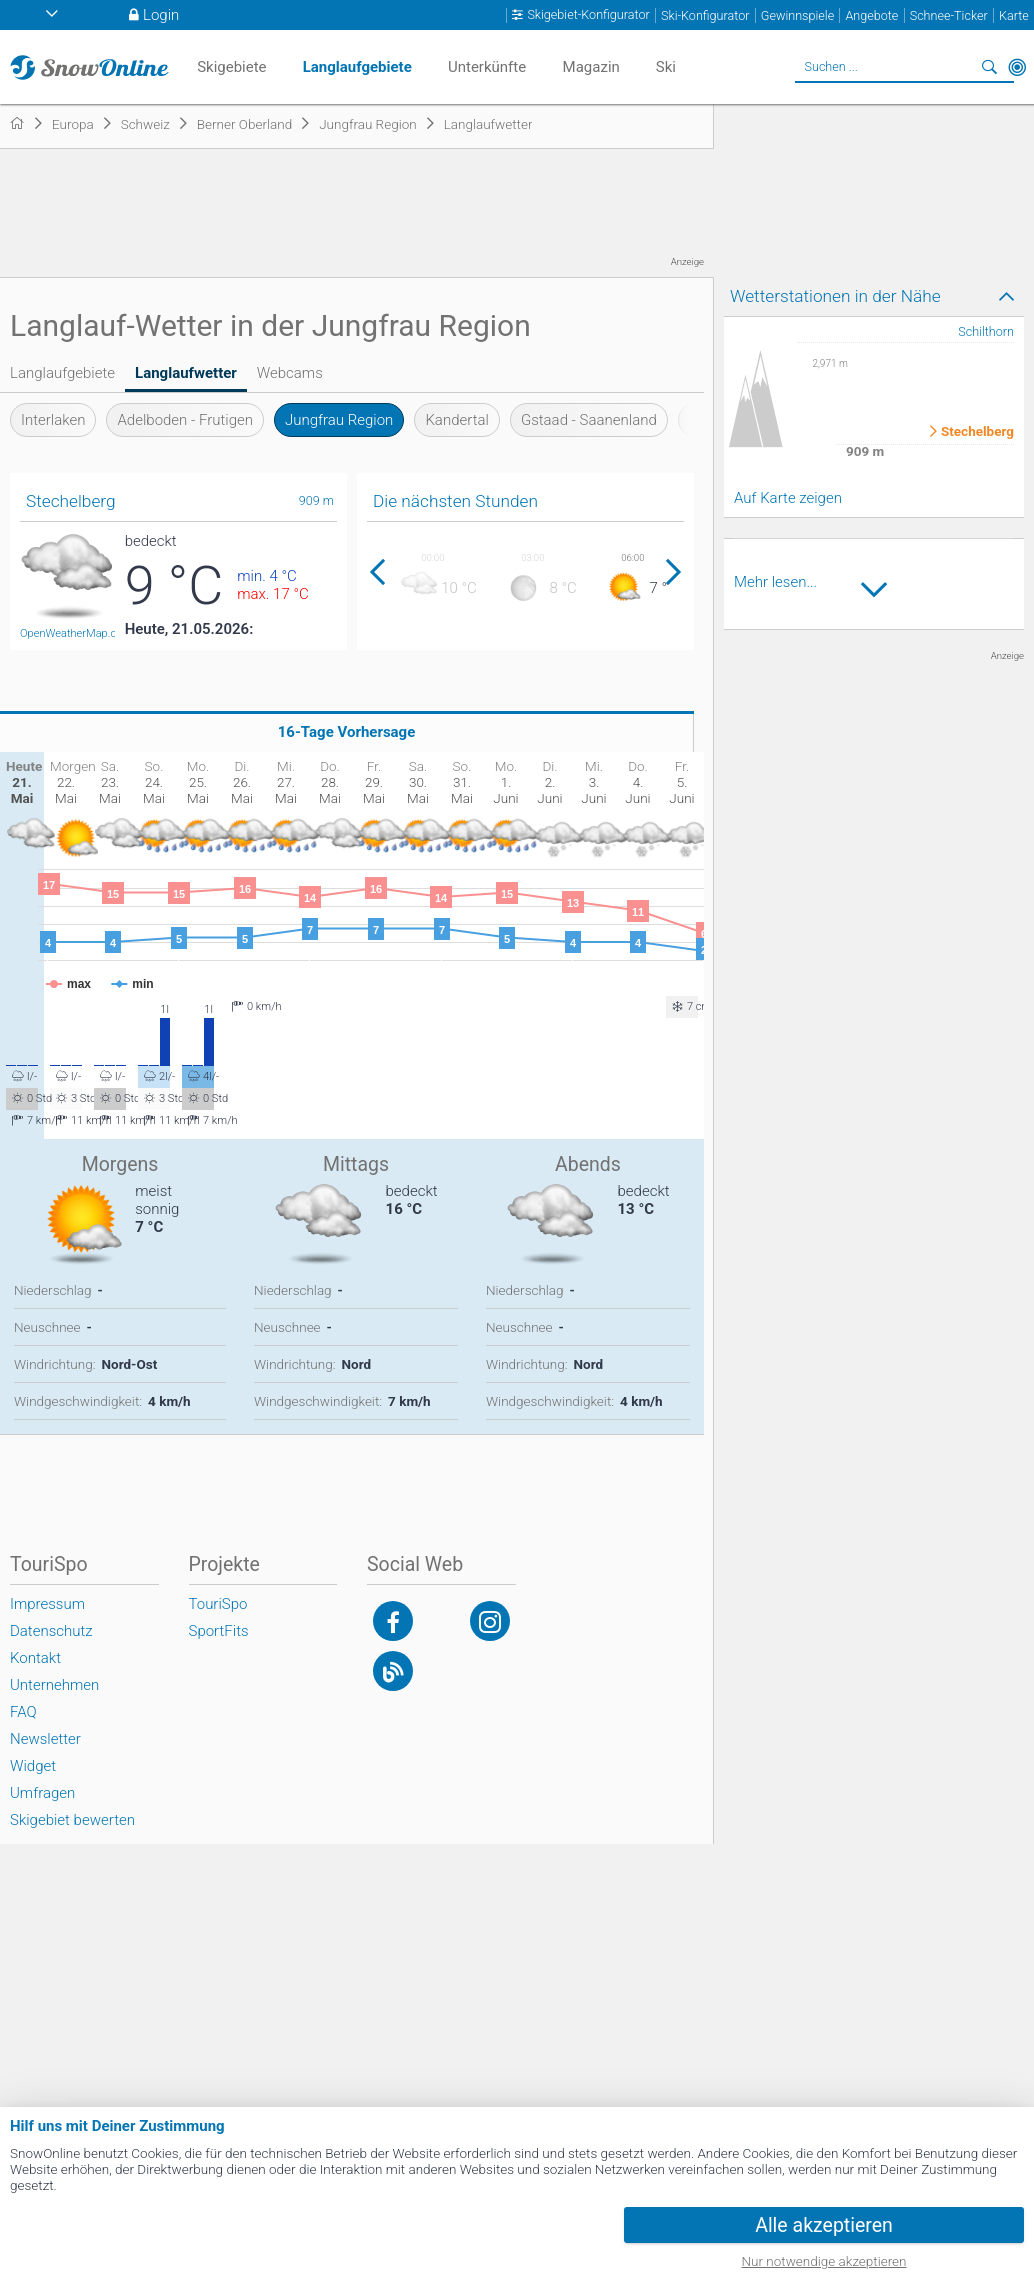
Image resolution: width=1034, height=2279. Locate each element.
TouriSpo (218, 1604)
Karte (1014, 15)
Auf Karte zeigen (788, 498)
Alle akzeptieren (824, 2225)
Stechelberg (977, 432)
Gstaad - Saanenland (589, 420)
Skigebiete (231, 67)
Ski (666, 67)
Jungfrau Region (339, 420)
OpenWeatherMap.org (73, 633)
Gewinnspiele (797, 15)
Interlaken (53, 420)
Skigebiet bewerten (72, 1820)
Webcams (290, 373)
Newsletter (45, 1739)
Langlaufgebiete (62, 373)
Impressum (47, 1604)
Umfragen (42, 1793)
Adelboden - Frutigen (185, 420)
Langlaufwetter (186, 373)
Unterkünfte (487, 67)
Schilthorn (986, 331)
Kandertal (457, 420)
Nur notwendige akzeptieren (824, 2261)
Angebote (871, 15)
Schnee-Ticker (949, 15)
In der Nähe (1017, 67)
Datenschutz (51, 1631)
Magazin (591, 67)
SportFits (219, 1631)
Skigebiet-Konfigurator (588, 15)
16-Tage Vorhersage (347, 732)
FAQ (23, 1712)
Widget (33, 1766)
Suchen (989, 67)
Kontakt (35, 1658)
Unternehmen (54, 1685)
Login (161, 15)
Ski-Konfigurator (705, 15)
